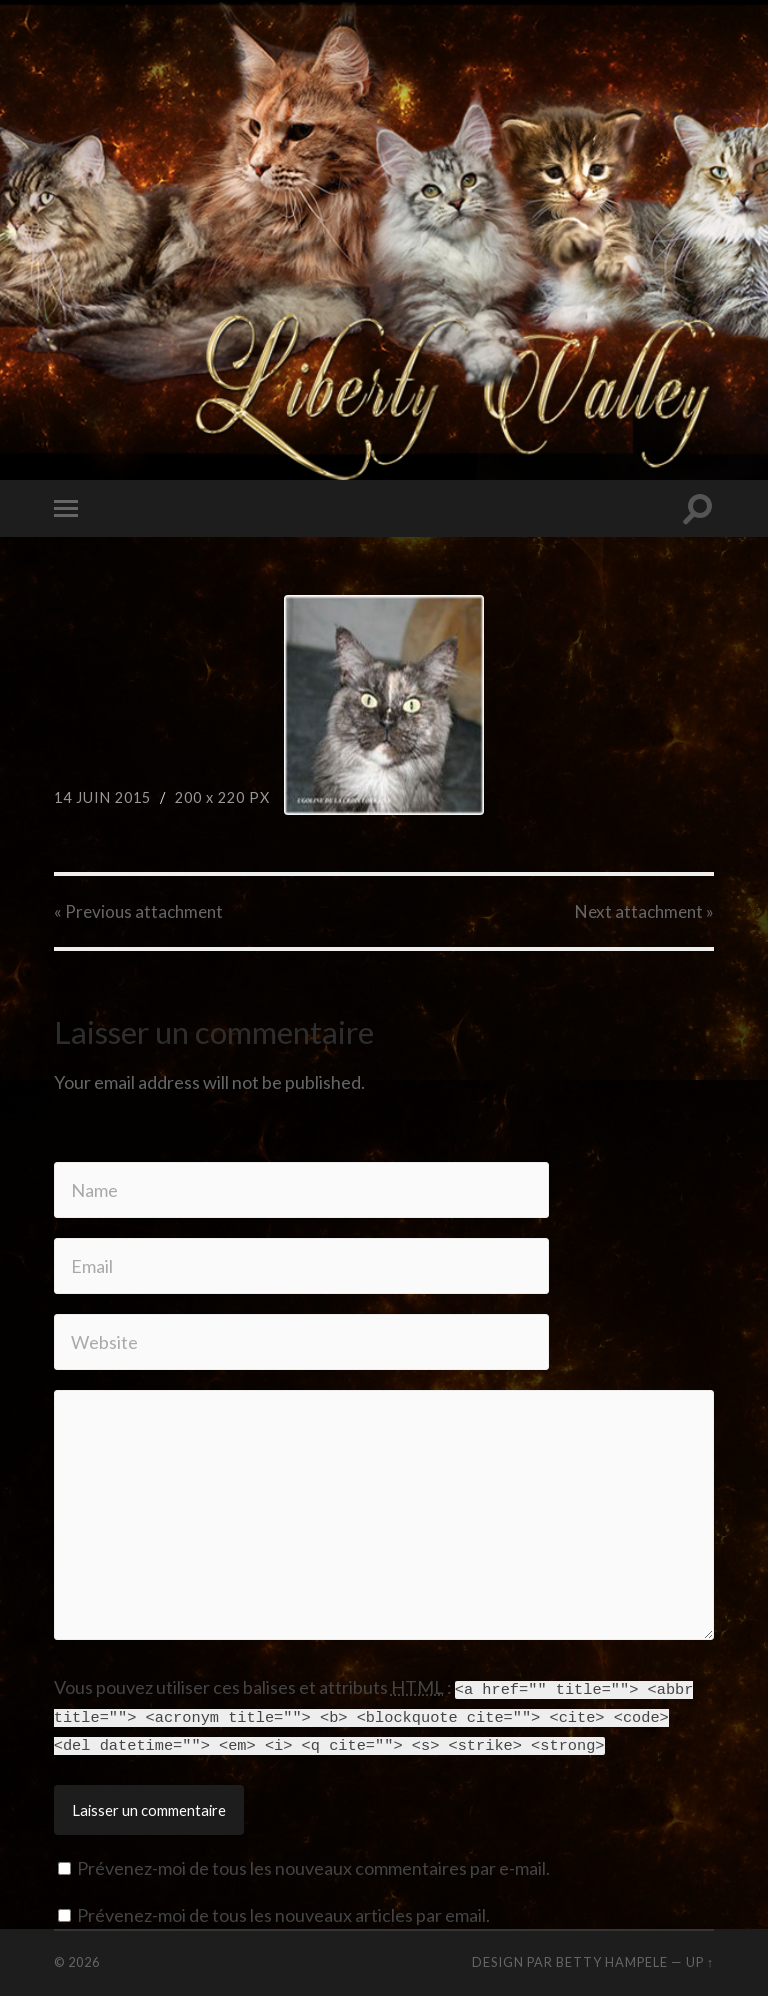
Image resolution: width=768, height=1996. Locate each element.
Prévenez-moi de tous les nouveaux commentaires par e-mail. (313, 1865)
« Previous (138, 911)
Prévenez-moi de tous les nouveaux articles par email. (283, 1912)
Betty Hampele (612, 1959)
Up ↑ (700, 1959)
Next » (644, 911)
